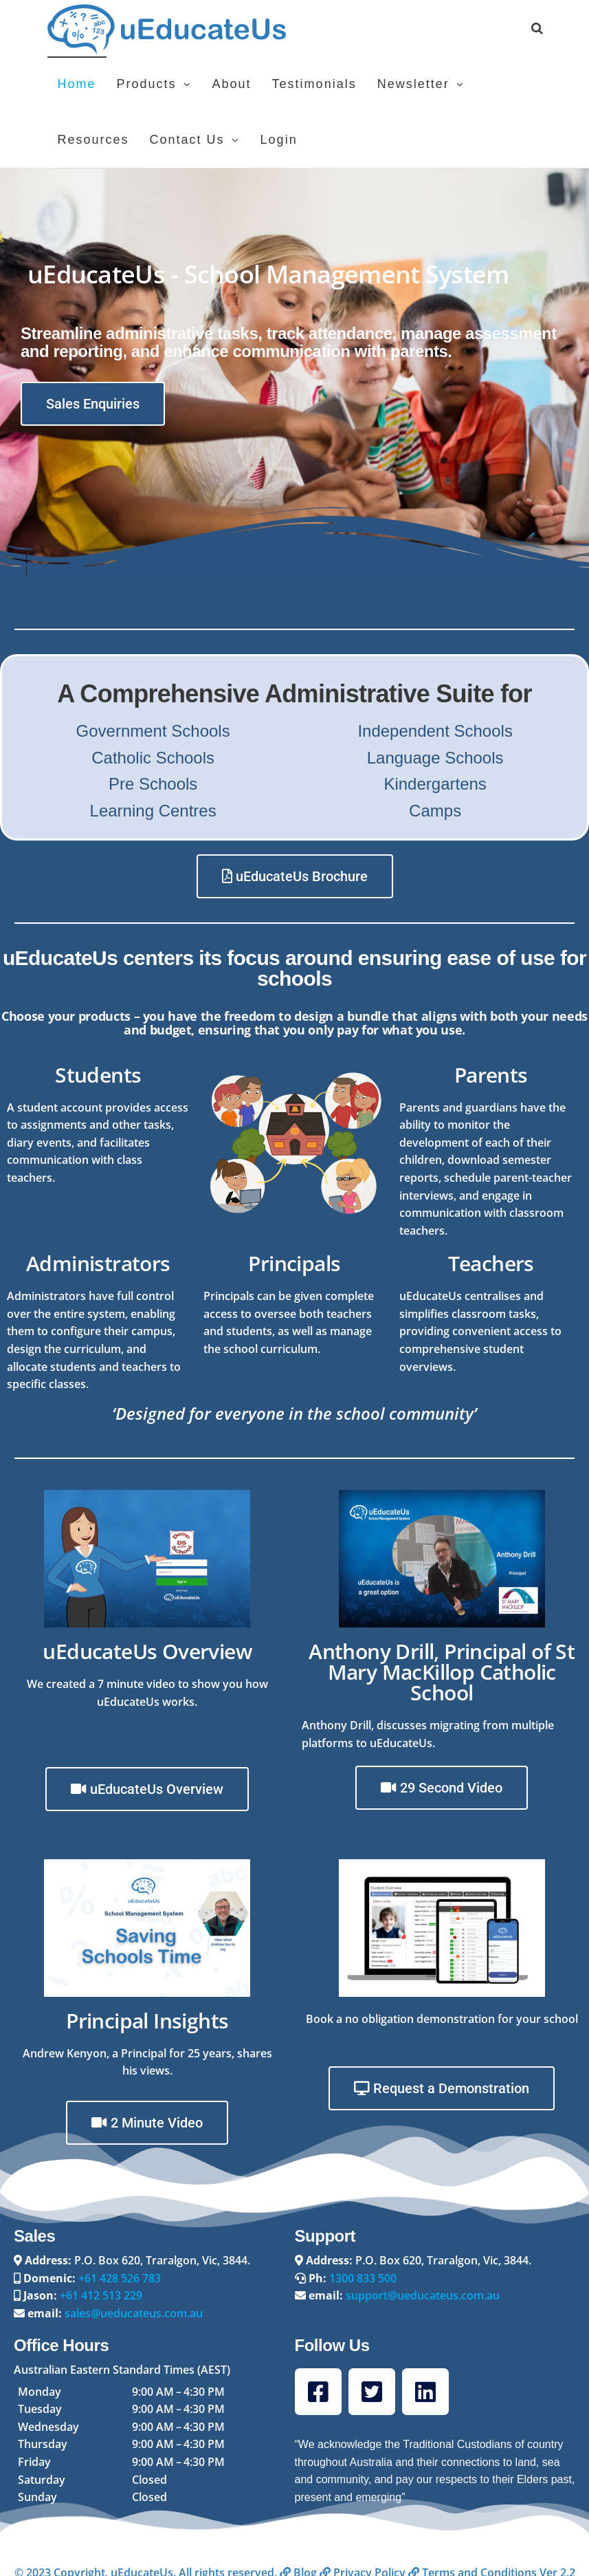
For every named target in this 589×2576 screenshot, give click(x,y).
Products (147, 84)
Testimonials (314, 84)
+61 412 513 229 (101, 2295)
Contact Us (187, 140)
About (232, 84)
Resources (93, 140)
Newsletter (413, 84)
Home (77, 84)
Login (279, 140)
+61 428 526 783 (119, 2278)
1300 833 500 (363, 2278)
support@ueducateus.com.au (423, 2295)
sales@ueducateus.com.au (134, 2313)
